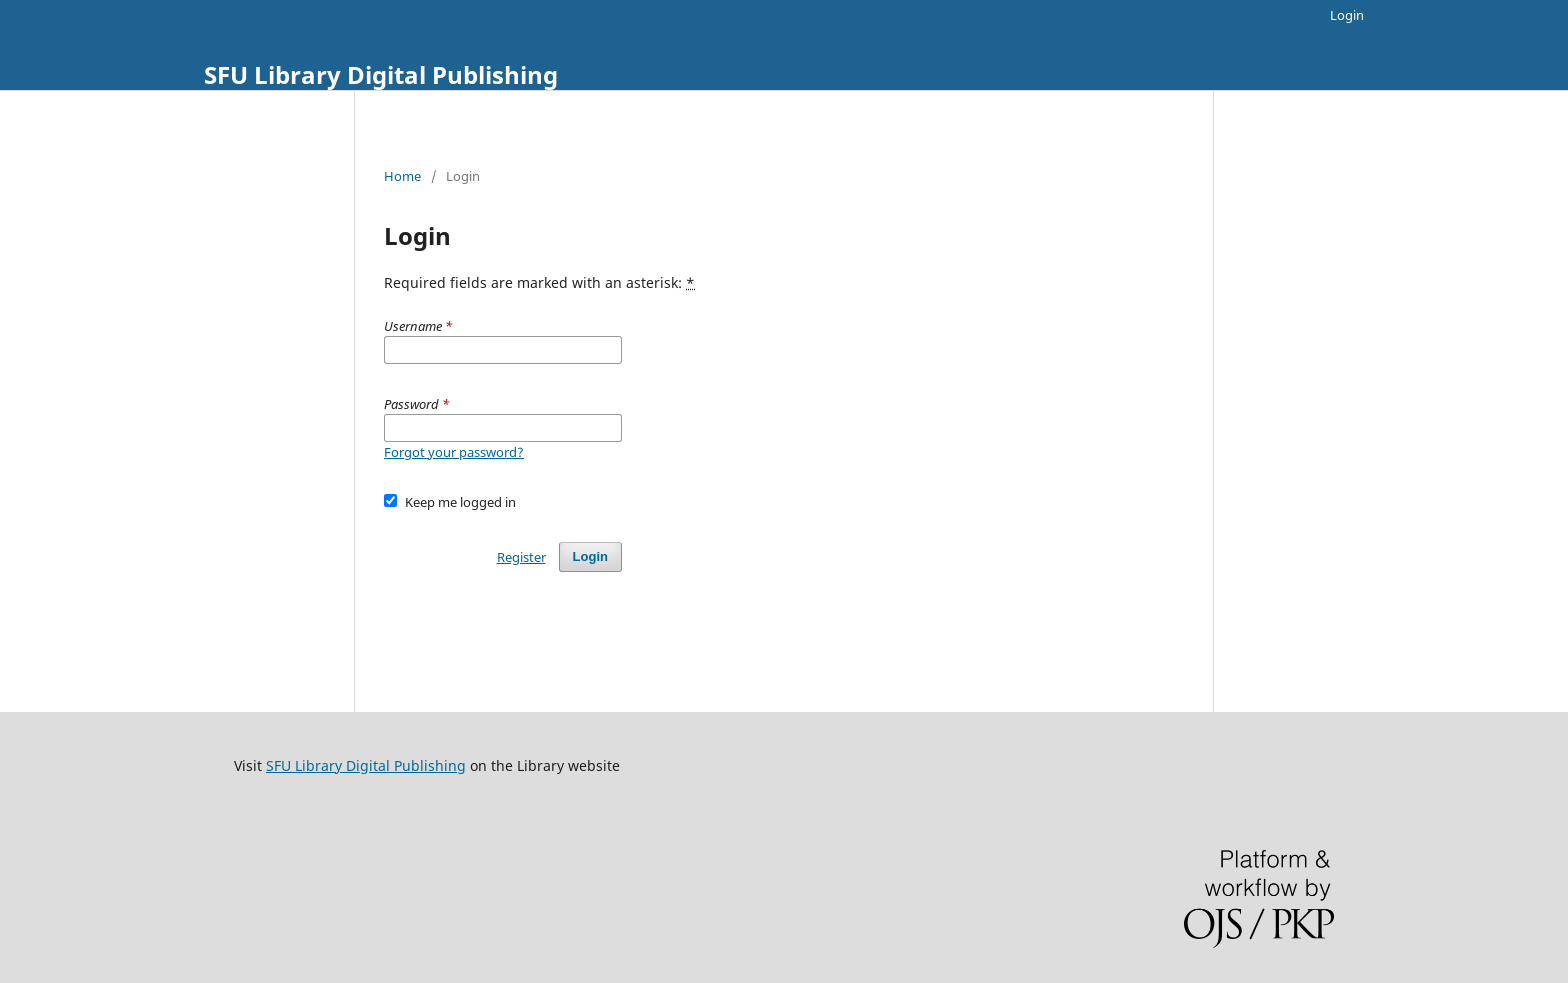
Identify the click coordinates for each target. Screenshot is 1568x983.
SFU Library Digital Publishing (381, 74)
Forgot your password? (454, 452)
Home (402, 176)
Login (1347, 15)
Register (521, 557)
